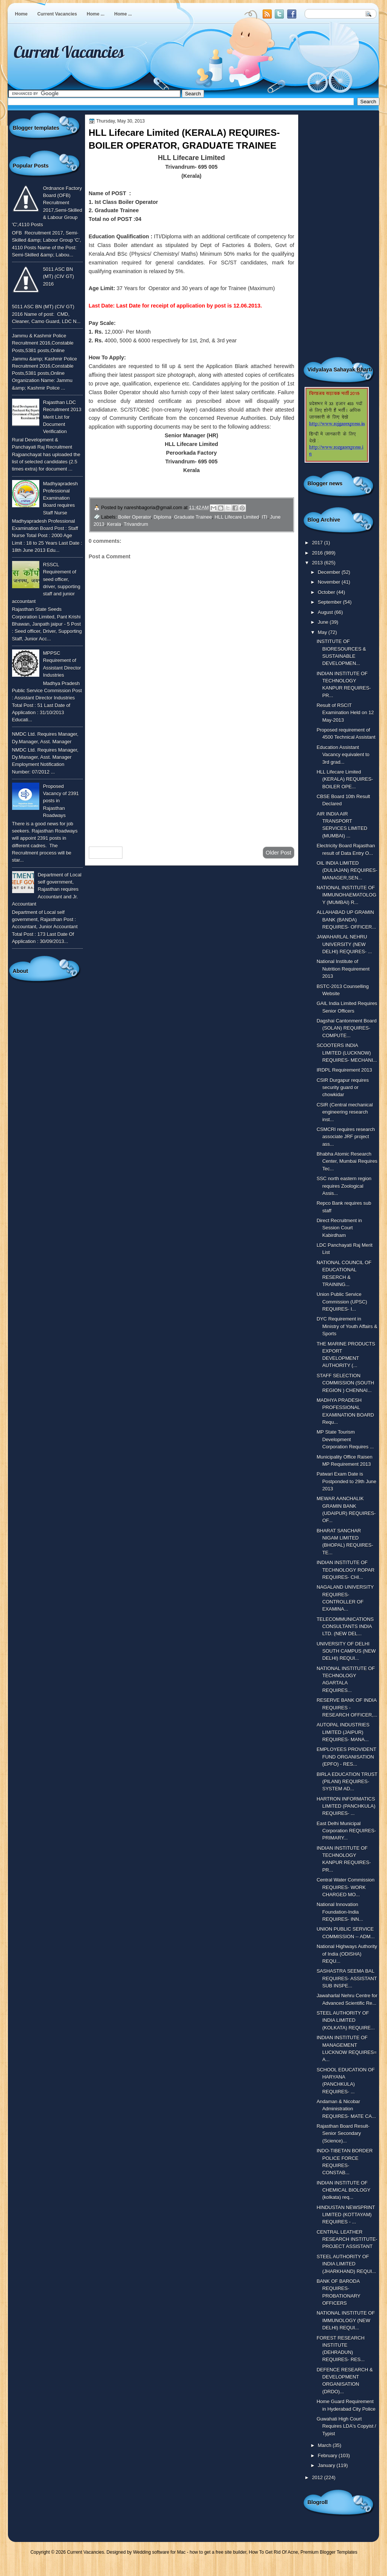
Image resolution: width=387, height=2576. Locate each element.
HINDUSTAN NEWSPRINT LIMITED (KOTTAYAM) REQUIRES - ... (346, 2215)
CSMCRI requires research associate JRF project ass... (346, 1136)
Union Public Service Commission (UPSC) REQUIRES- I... (342, 1301)
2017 (318, 542)
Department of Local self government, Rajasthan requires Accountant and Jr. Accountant (47, 889)
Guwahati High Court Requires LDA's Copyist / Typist (346, 2426)
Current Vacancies (57, 14)
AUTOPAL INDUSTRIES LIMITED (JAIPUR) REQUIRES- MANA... (343, 1732)
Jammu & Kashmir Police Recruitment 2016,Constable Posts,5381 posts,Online (43, 343)
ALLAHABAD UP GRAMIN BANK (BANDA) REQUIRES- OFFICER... (346, 919)
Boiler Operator (134, 517)
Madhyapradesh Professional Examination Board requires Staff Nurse (60, 498)
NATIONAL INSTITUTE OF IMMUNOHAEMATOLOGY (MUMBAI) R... (346, 895)
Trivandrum (136, 524)
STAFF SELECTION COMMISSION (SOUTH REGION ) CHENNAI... (345, 1383)
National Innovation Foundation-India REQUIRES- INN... (340, 1912)
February (328, 2455)
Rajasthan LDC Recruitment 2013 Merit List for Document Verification (62, 416)
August (326, 612)
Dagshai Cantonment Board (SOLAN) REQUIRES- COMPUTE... (347, 1028)
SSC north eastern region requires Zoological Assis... (344, 1186)
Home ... (96, 14)
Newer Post (106, 853)
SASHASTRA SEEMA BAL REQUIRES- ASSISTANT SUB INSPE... (347, 1978)
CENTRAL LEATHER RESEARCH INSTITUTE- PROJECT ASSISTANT (347, 2239)
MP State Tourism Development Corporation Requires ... (345, 1439)
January (327, 2465)
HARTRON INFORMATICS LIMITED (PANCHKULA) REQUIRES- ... (346, 1806)
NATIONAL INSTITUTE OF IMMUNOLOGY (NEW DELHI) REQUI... (346, 2320)
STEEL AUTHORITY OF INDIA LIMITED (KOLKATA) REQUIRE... (346, 2020)
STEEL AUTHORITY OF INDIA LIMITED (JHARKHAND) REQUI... (346, 2264)
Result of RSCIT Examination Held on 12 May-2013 (345, 712)
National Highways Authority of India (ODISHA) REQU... (347, 1954)
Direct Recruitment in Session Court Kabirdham (339, 1228)
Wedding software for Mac (159, 2552)
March (325, 2445)
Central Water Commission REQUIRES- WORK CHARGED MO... (346, 1887)
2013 (318, 563)
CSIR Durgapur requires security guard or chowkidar (343, 1087)
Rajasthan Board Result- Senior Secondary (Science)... (343, 2133)
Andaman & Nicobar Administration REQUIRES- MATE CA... (346, 2109)
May (323, 632)
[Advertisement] (191, 780)
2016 (318, 553)
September (330, 602)
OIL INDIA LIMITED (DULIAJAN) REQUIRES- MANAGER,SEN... (347, 870)
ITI (264, 517)
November (330, 582)
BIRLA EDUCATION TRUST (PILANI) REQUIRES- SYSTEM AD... (347, 1781)
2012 (318, 2477)
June (324, 622)
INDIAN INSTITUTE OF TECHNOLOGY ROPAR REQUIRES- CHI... (346, 1570)
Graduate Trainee (193, 517)
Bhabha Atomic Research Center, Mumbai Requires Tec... (347, 1161)
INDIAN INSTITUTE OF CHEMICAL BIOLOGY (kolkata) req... (343, 2190)
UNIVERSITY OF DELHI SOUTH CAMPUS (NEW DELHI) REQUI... (346, 1651)
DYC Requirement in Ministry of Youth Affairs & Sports (347, 1326)
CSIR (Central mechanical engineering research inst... (345, 1112)
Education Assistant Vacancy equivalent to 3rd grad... (343, 754)
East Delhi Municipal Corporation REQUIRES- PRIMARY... (346, 1831)
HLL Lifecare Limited (237, 517)
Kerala (114, 524)
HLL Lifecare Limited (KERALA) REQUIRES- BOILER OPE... (345, 779)
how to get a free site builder (218, 2552)
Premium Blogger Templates (329, 2552)
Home (21, 14)
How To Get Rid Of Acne (273, 2552)
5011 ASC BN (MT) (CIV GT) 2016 (58, 276)
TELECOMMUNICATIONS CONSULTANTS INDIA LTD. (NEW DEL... (345, 1626)
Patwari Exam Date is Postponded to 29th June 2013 (346, 1481)
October (327, 592)
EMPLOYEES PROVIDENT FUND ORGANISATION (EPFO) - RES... (346, 1756)
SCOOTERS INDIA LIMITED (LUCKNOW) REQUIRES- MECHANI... (347, 1053)
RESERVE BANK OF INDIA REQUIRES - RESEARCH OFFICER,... (347, 1707)
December (330, 572)
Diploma (162, 517)
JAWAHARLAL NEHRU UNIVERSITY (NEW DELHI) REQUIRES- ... (344, 944)
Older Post (278, 853)
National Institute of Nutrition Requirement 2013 (343, 969)
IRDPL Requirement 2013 (344, 1070)
